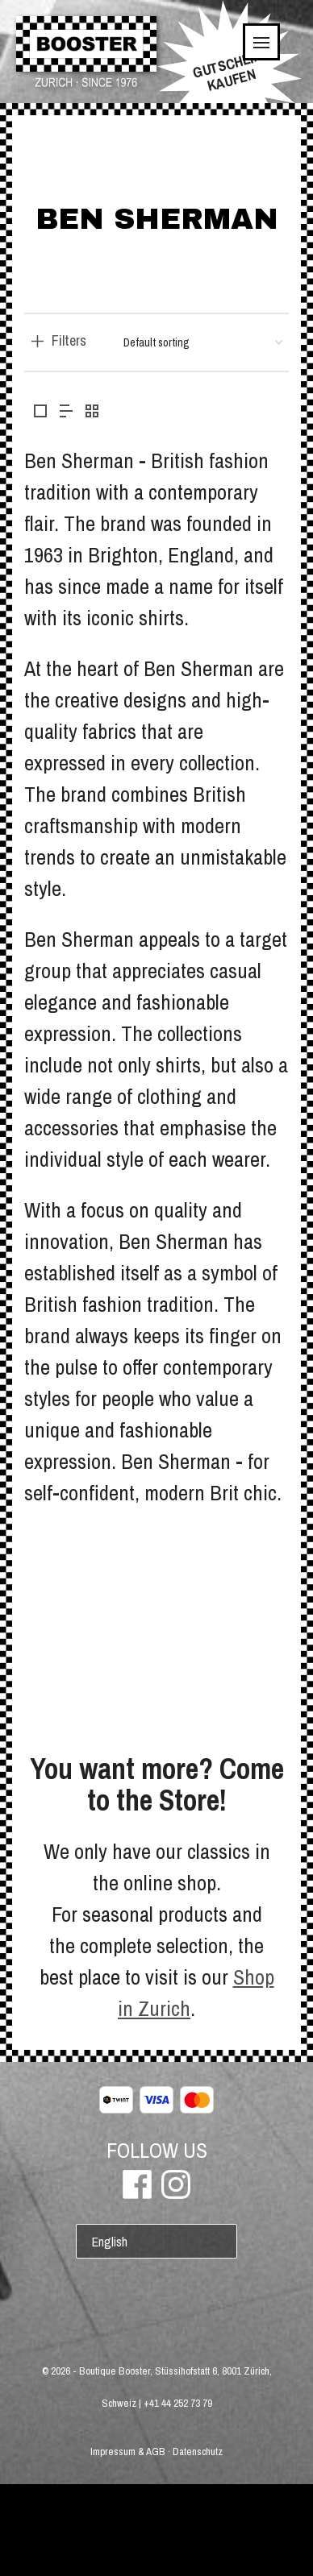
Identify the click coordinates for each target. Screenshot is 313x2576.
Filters (69, 341)
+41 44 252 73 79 (178, 2403)
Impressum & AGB (127, 2451)
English (109, 2241)
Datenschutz (198, 2451)
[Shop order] (202, 342)
